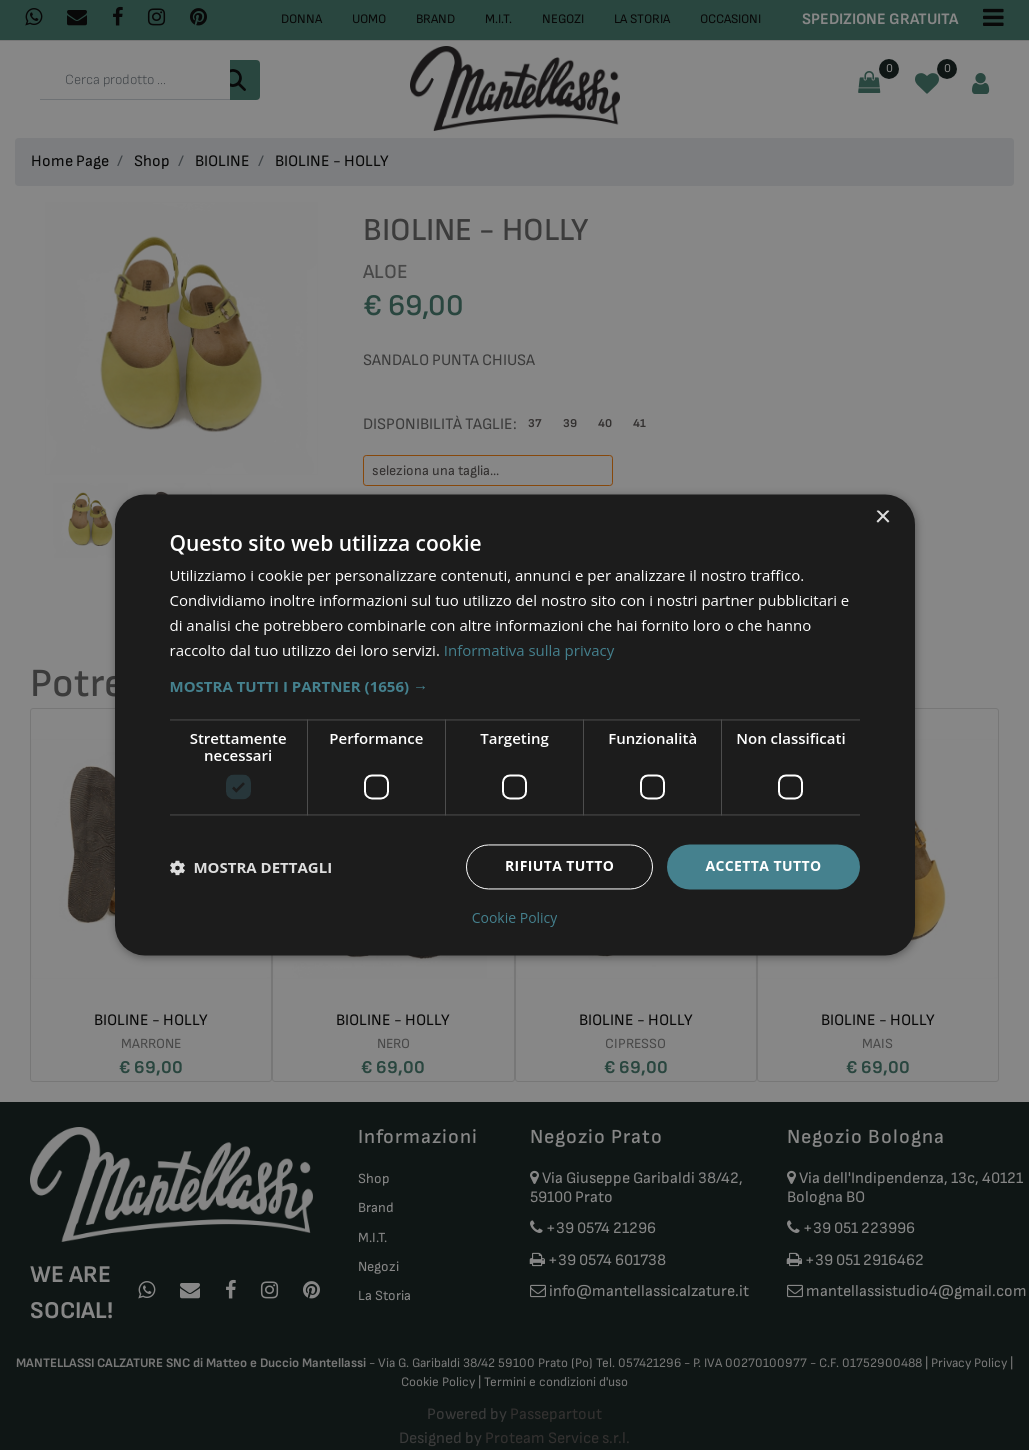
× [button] (882, 517)
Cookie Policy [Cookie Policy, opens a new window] (515, 919)
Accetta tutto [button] (763, 866)
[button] (515, 687)
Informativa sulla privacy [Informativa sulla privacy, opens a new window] (529, 650)
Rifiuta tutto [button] (559, 866)
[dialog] (515, 724)
